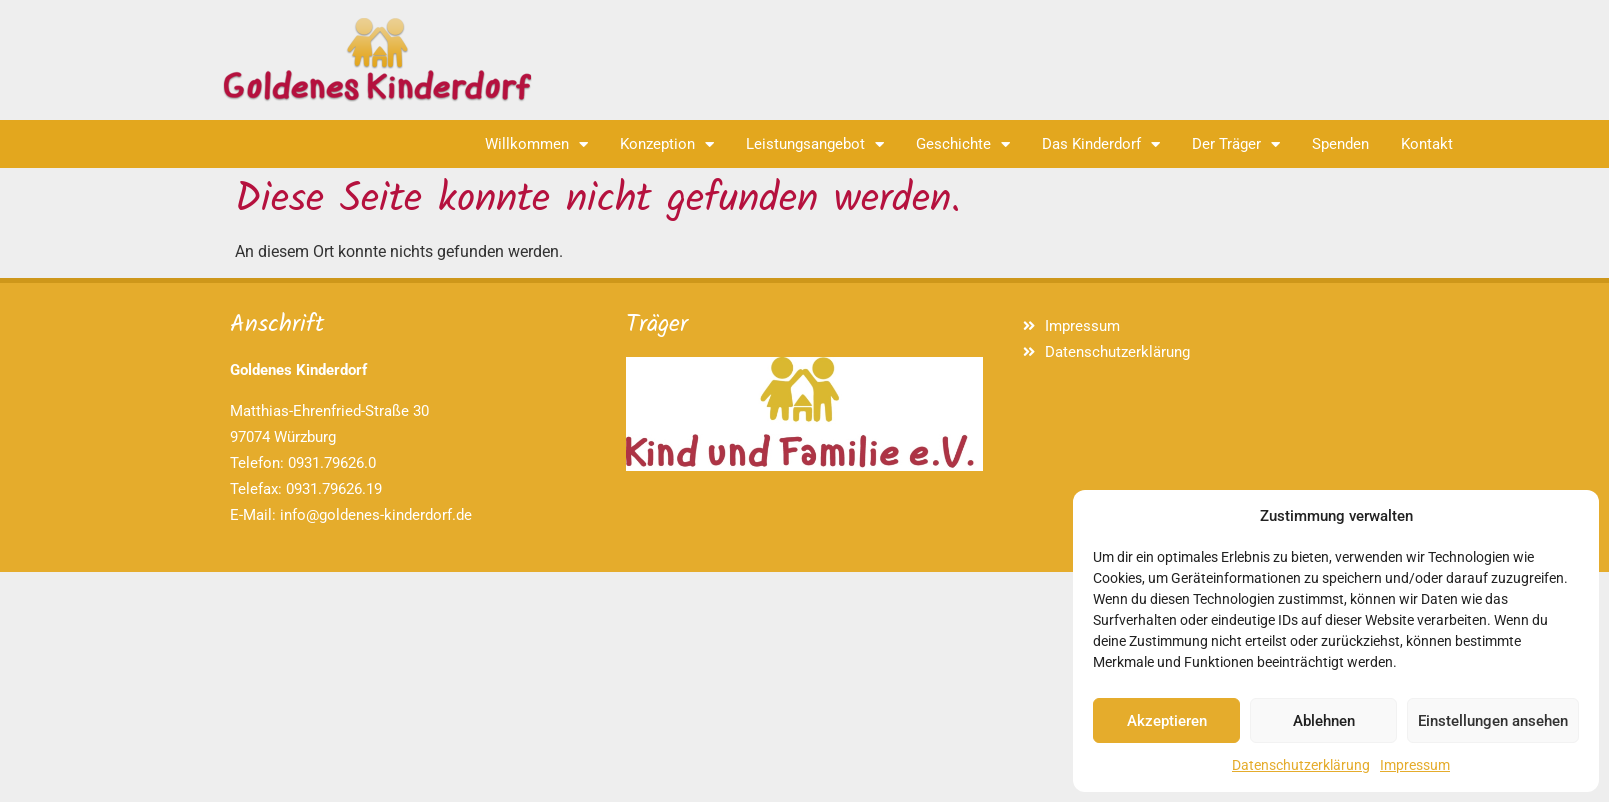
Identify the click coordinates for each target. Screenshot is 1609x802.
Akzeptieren (1167, 721)
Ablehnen (1324, 721)
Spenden (1340, 144)
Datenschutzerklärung (1301, 765)
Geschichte (963, 144)
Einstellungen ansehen (1493, 721)
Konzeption (667, 144)
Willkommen (536, 144)
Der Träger (1236, 144)
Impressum (1415, 765)
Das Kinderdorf (1101, 144)
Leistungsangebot (815, 144)
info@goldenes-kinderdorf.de (376, 515)
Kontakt (1427, 144)
